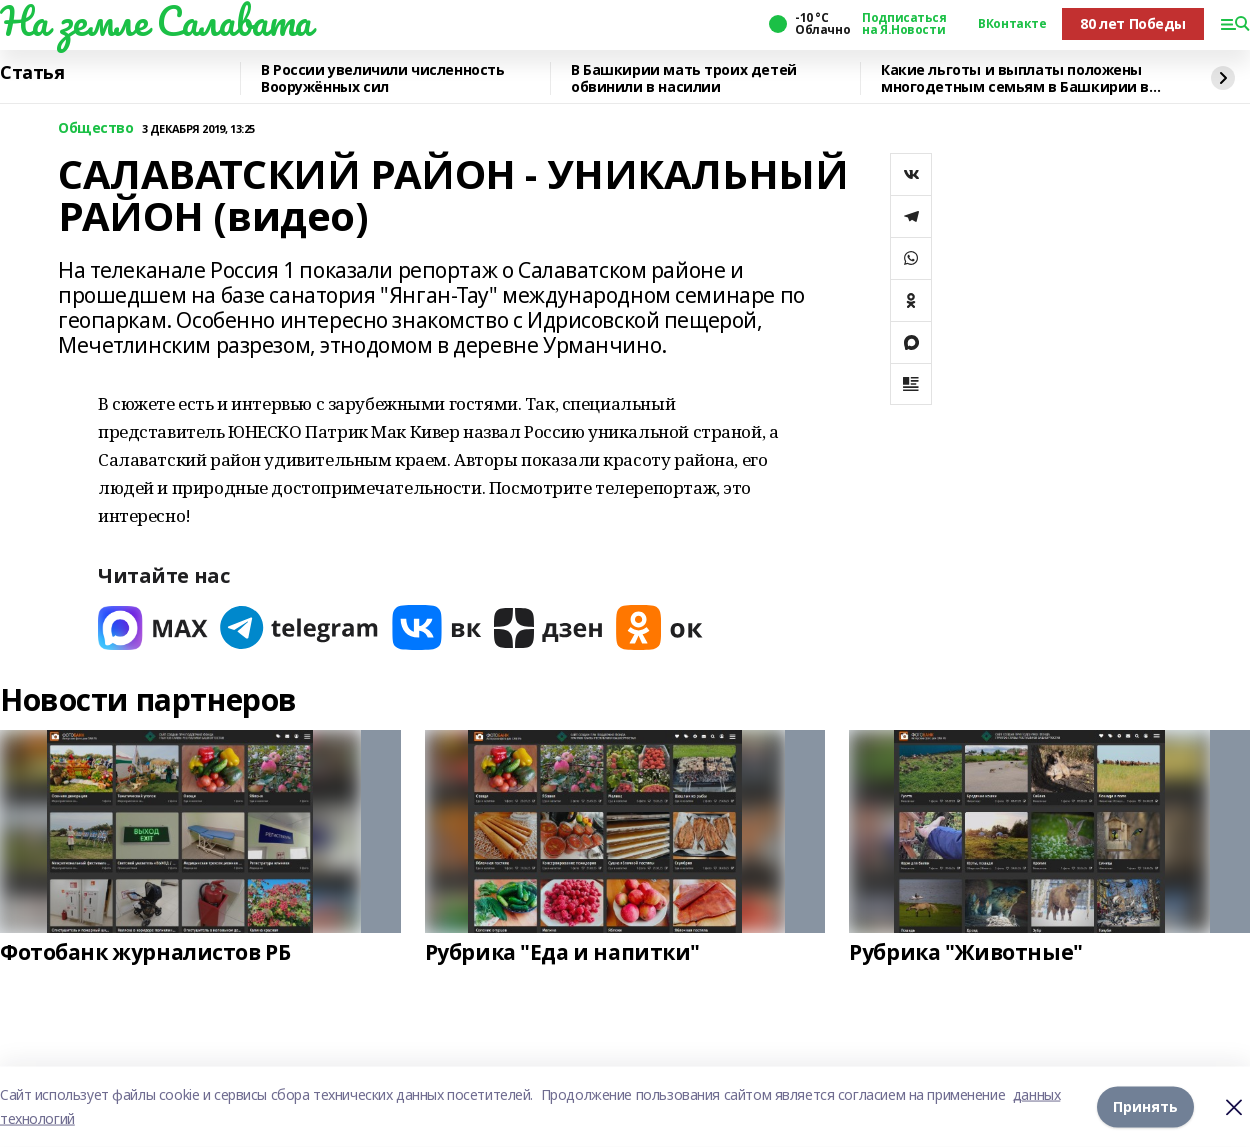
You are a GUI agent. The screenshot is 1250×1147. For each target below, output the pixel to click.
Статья (32, 73)
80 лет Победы (1133, 23)
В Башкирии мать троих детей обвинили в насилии (684, 78)
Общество (96, 128)
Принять (1145, 1106)
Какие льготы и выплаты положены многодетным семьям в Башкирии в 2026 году (1015, 78)
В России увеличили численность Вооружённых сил (382, 78)
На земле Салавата (156, 21)
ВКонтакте (1012, 24)
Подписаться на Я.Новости (904, 24)
